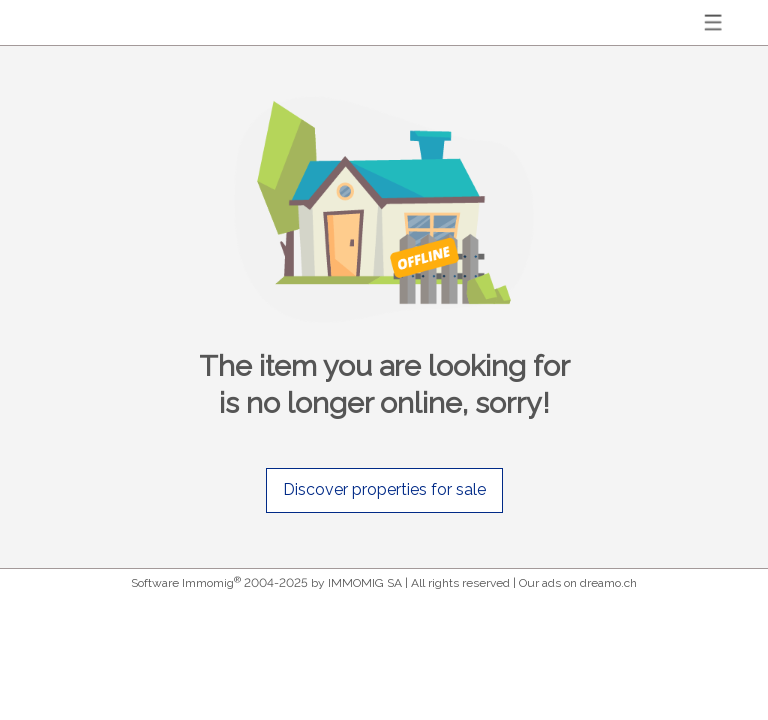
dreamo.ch (608, 583)
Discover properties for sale (384, 489)
